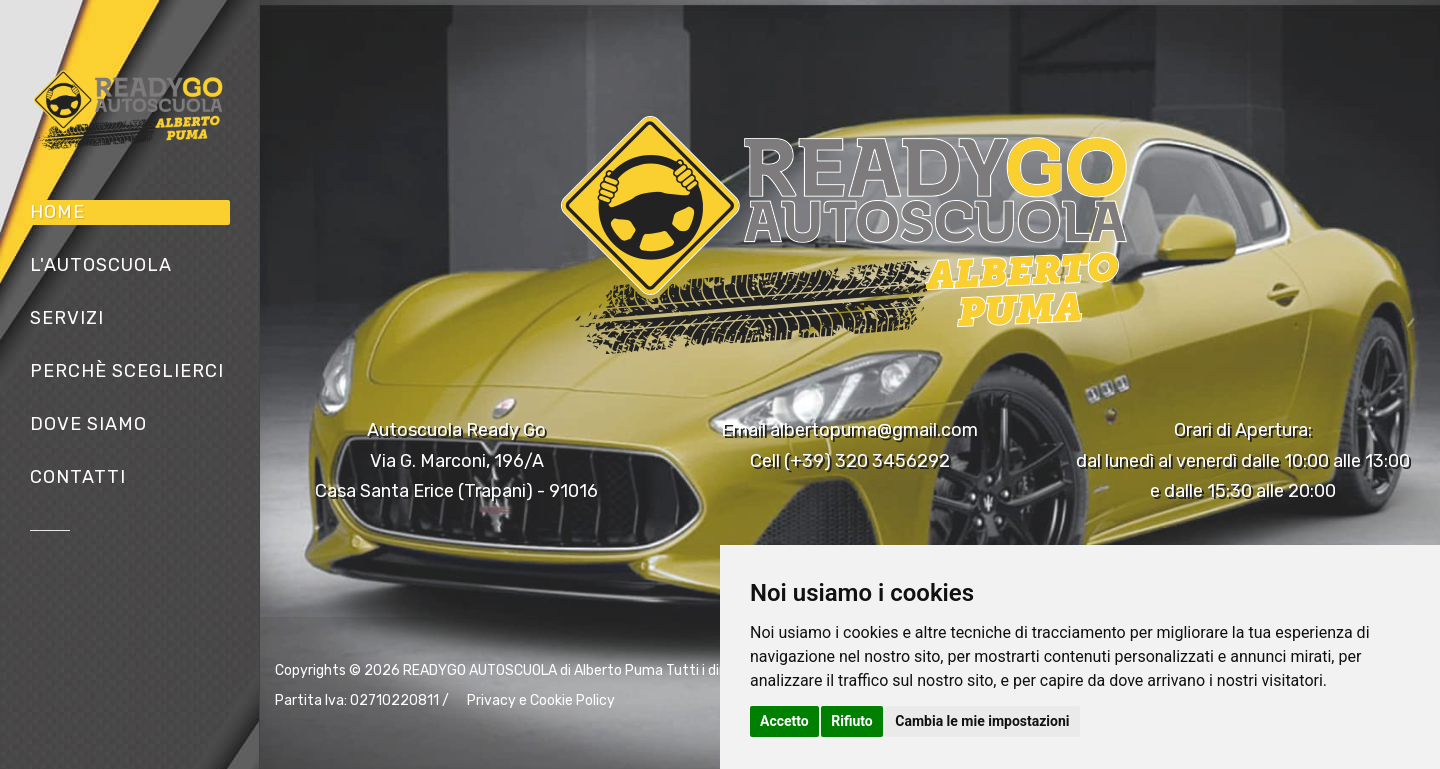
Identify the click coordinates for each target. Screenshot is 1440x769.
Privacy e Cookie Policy (541, 700)
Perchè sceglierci (127, 371)
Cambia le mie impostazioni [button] (982, 721)
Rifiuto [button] (852, 721)
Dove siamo (88, 424)
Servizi (67, 318)
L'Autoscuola (101, 265)
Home (57, 212)
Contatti (78, 477)
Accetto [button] (784, 721)
